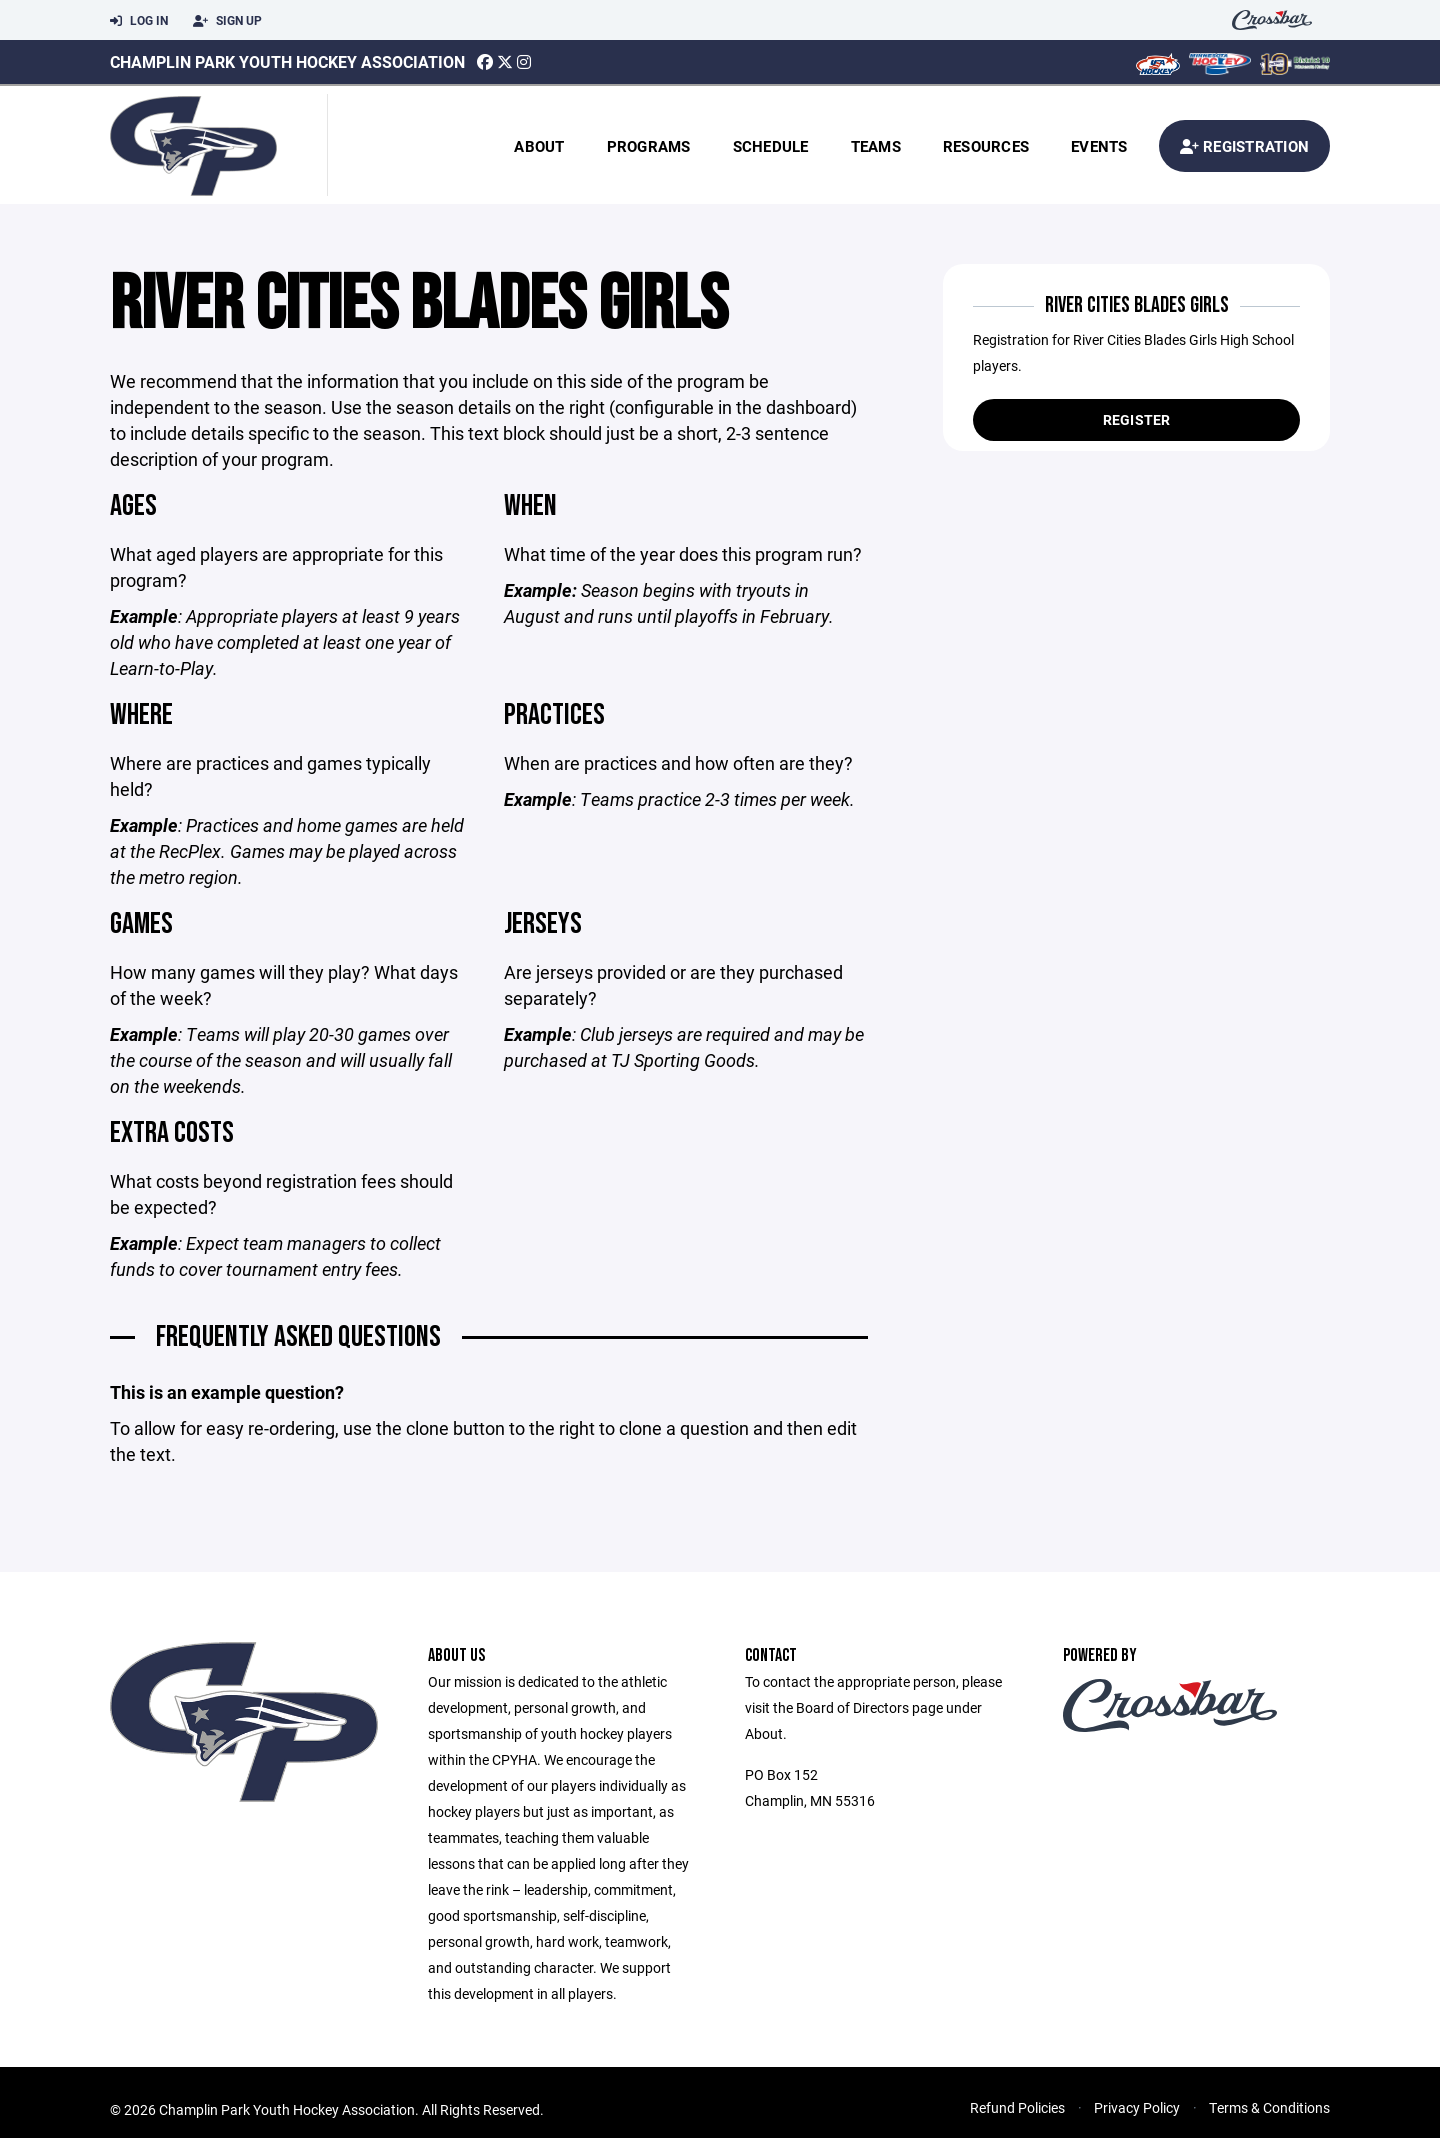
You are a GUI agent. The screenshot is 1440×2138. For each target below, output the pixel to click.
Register (1137, 419)
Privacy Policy (1137, 2109)
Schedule (771, 146)
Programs (649, 146)
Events (1099, 146)
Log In (139, 21)
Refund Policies (1017, 2109)
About (539, 146)
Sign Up (227, 21)
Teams (876, 146)
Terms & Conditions (1269, 2109)
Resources (986, 146)
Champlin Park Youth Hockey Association (287, 61)
